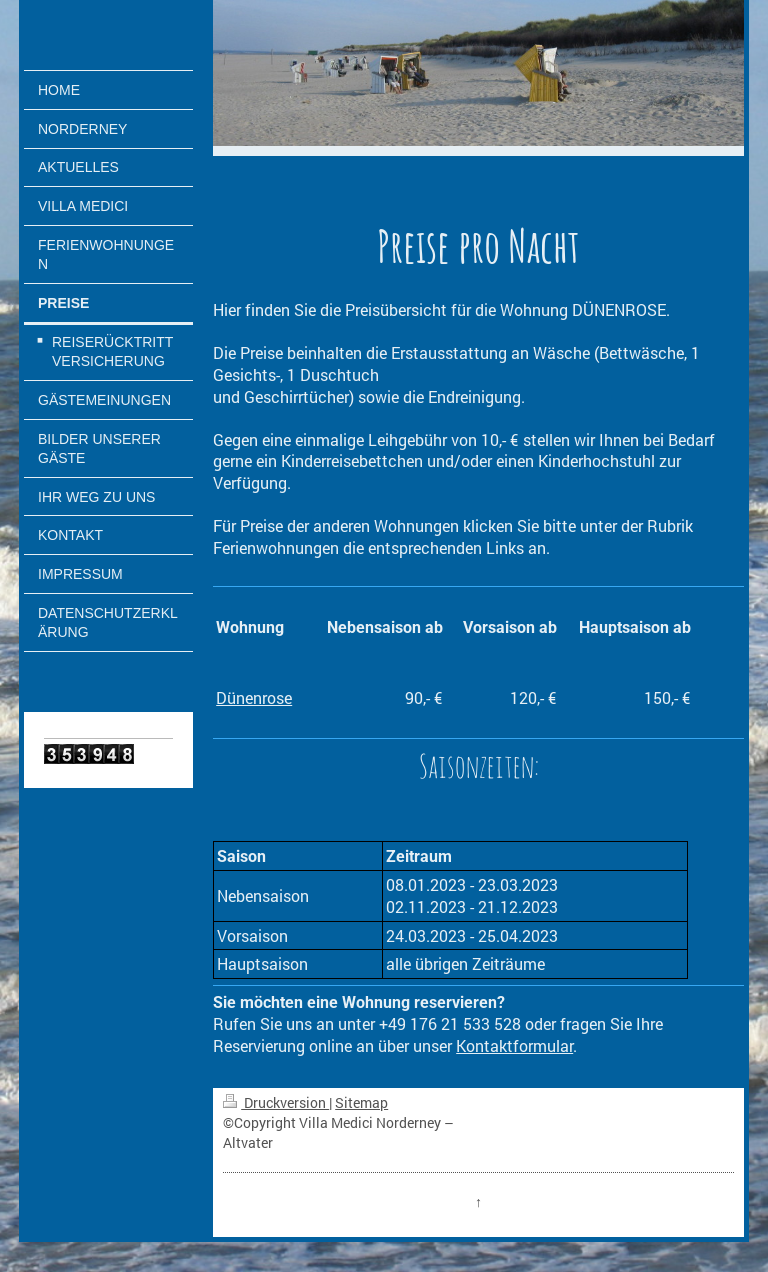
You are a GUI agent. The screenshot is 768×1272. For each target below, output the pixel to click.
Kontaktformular (514, 1045)
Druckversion (276, 1102)
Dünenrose (254, 697)
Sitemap (361, 1102)
